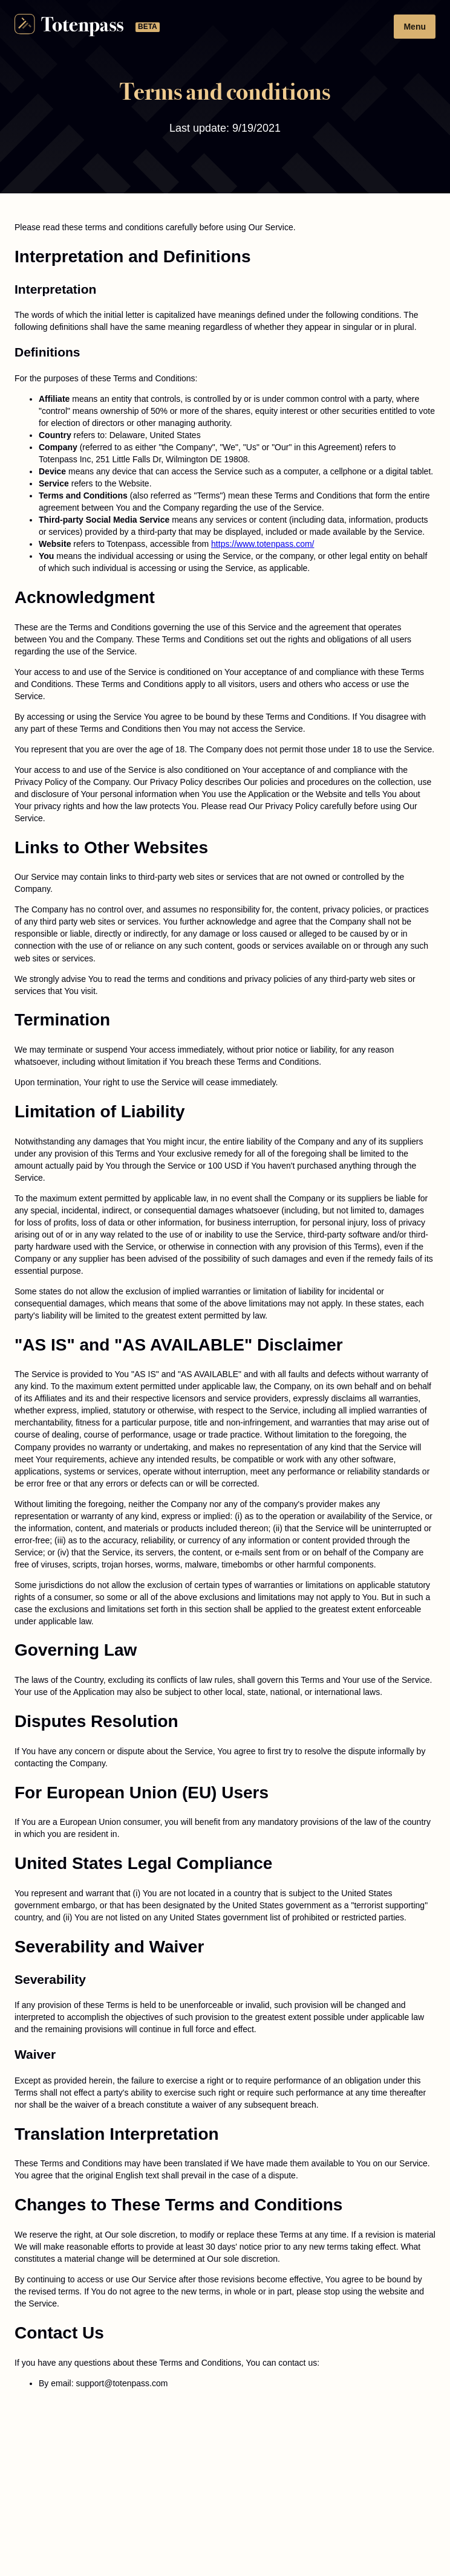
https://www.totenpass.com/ (262, 544)
